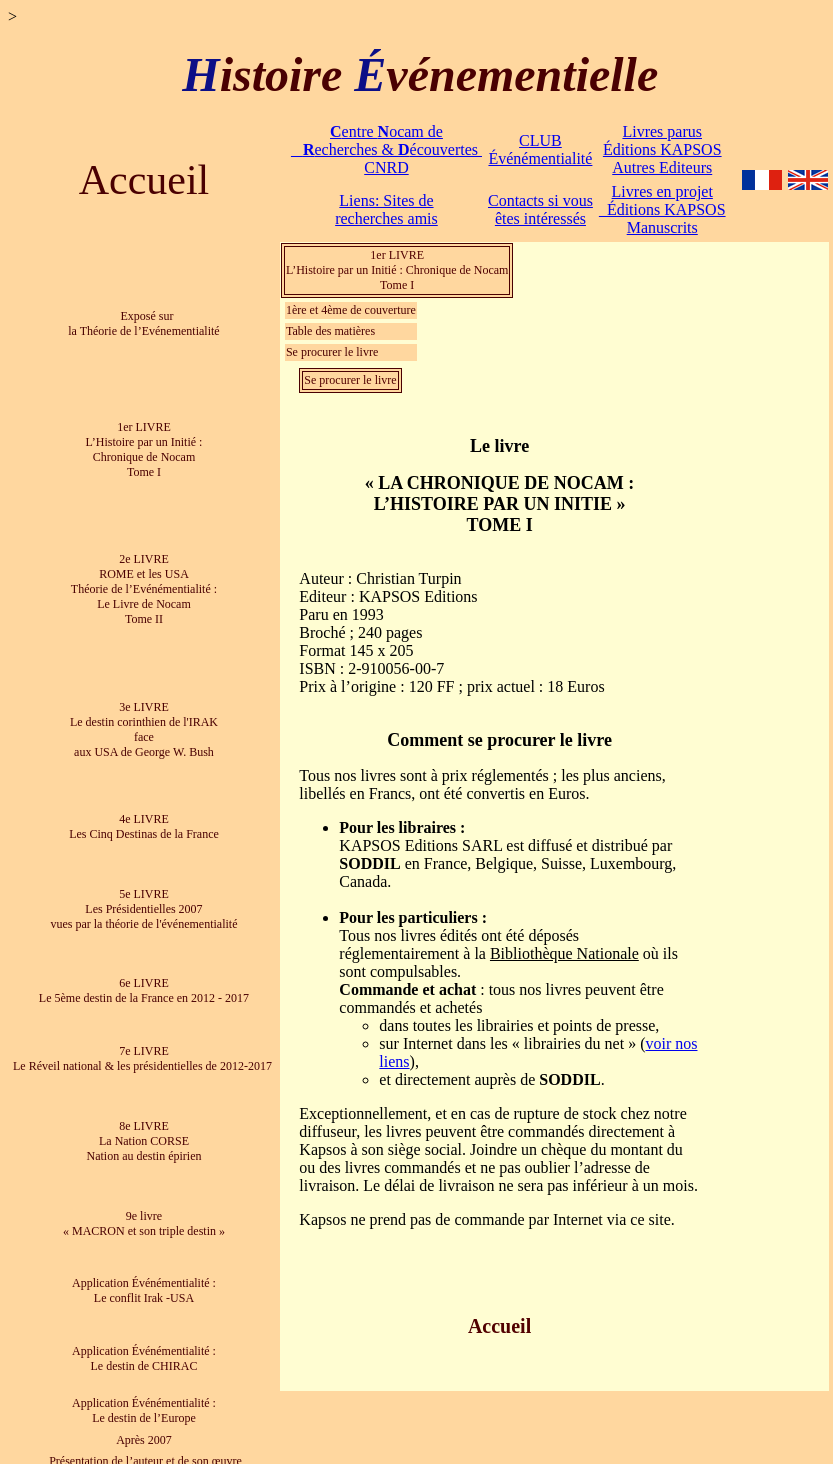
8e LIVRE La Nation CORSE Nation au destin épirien (143, 1141)
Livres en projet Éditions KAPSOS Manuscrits (662, 209)
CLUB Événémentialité (540, 149)
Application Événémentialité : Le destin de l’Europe (144, 1410)
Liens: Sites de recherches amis (386, 209)
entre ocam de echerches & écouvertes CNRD (386, 149)
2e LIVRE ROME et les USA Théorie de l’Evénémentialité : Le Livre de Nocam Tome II (144, 589)
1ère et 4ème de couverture (351, 310)
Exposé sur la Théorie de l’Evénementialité (143, 323)
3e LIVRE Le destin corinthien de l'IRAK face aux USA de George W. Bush (144, 729)
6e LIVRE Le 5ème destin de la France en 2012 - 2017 (144, 990)
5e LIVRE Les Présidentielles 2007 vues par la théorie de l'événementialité (143, 909)
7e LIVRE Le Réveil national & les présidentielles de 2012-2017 (144, 1058)
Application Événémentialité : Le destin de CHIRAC (144, 1358)
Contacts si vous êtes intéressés (540, 209)
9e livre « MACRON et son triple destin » (144, 1223)
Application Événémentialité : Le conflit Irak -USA (144, 1290)
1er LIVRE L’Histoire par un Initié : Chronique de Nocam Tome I (144, 449)
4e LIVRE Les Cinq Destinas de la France (144, 826)
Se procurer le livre (332, 352)
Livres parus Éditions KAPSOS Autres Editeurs (662, 149)
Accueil (144, 180)
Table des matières (330, 331)
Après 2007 (144, 1440)
